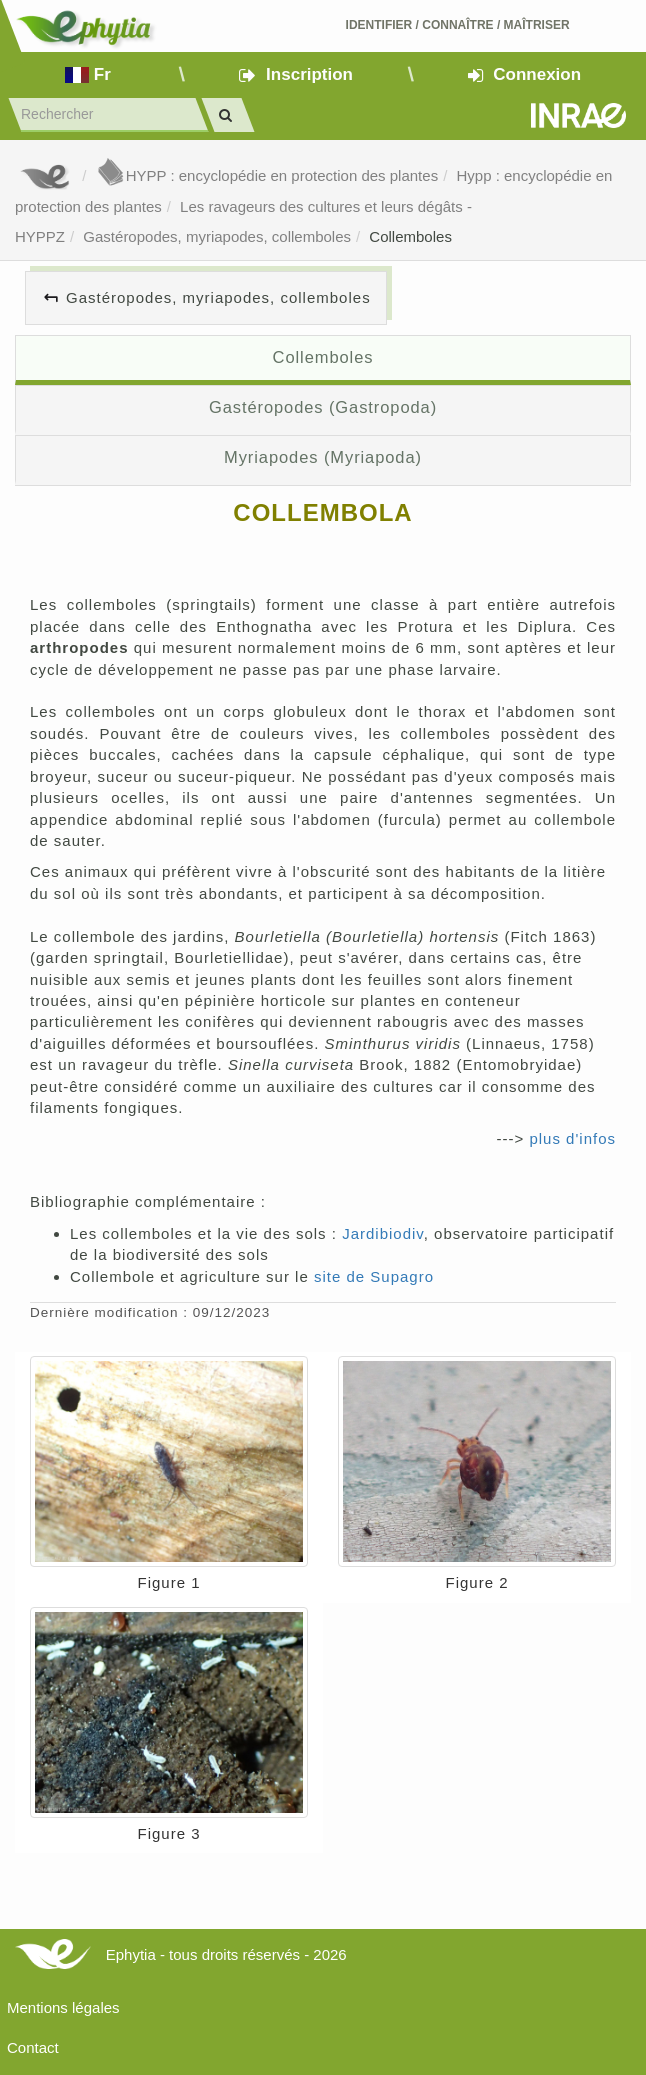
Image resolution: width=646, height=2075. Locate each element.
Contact (33, 2047)
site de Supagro (374, 1276)
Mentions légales (63, 2007)
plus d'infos (572, 1138)
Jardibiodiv (383, 1233)
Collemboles (410, 236)
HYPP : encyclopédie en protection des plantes (267, 175)
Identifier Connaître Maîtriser (458, 25)
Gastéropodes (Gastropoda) (323, 407)
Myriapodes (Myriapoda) (323, 457)
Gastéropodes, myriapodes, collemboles (217, 236)
